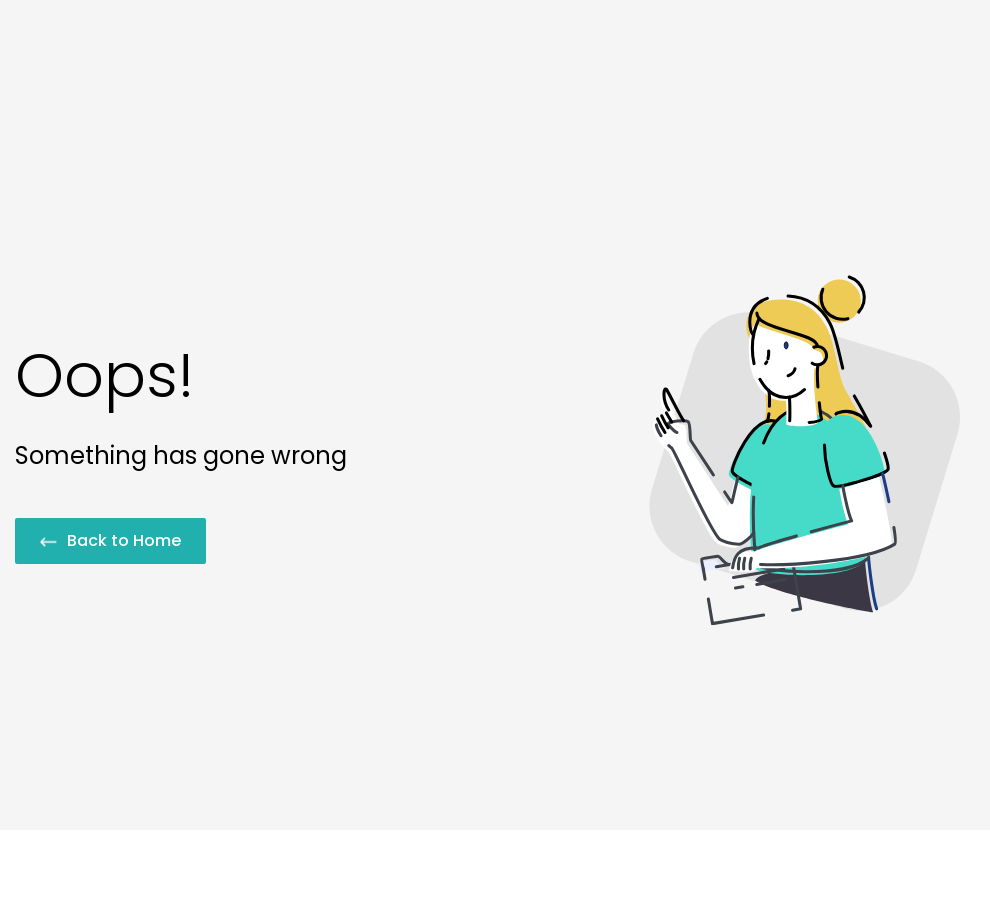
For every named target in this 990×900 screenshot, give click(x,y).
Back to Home (110, 540)
